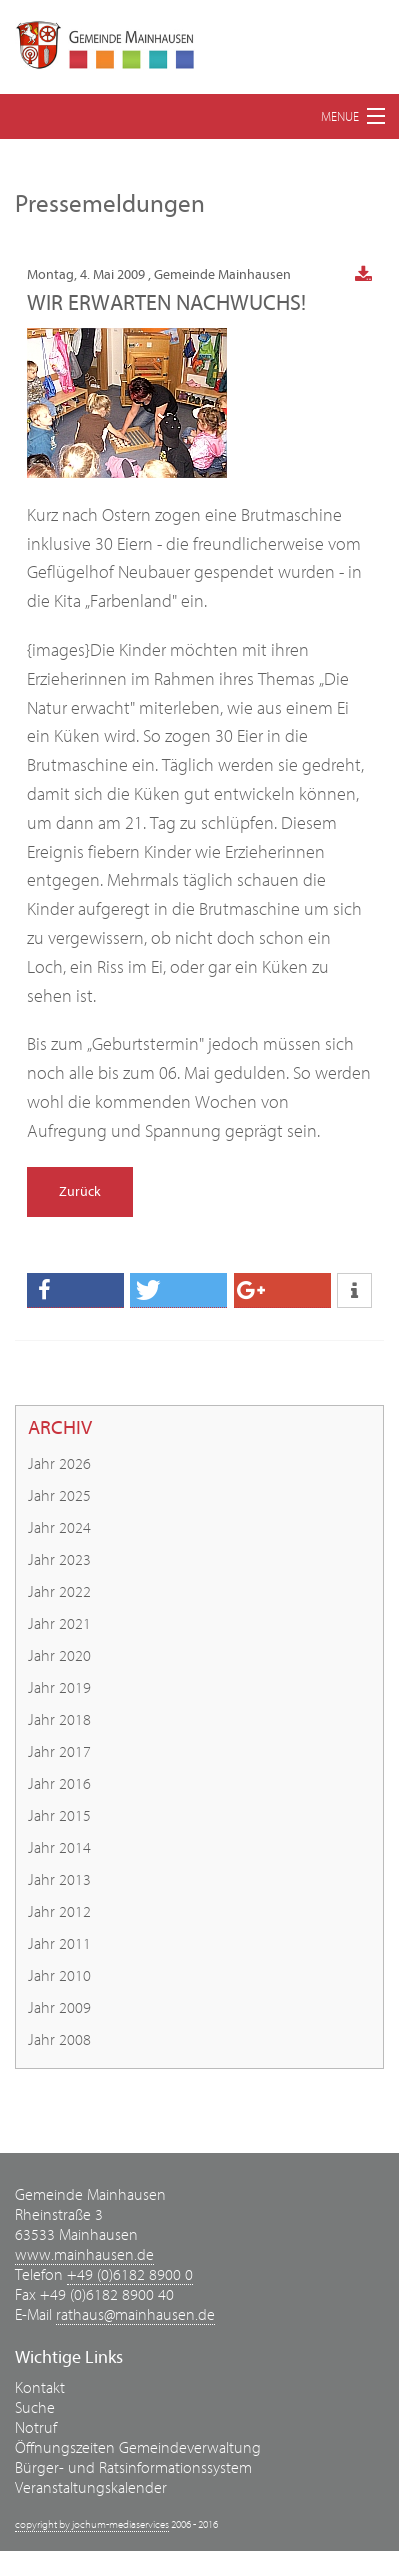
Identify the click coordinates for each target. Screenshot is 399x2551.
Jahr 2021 (59, 1624)
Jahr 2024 (59, 1528)
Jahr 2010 (59, 1976)
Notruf (36, 2428)
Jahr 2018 (59, 1720)
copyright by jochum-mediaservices (92, 2524)
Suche (35, 2408)
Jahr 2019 (59, 1688)
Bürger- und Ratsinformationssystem (133, 2468)
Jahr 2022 (59, 1592)
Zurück (80, 1191)
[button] (75, 1290)
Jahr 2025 (59, 1496)
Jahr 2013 (59, 1880)
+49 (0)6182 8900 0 (130, 2275)
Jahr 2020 (59, 1656)
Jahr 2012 (59, 1912)
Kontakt (40, 2388)
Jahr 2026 (59, 1464)
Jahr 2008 (59, 2040)
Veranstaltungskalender (91, 2488)
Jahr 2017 (59, 1752)
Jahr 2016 (59, 1784)
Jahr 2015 (59, 1816)
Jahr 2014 (59, 1848)
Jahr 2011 (59, 1944)
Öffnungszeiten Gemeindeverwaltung (138, 2448)
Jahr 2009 (59, 2008)
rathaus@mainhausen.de (135, 2315)
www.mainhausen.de (84, 2255)
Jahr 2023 (59, 1560)
